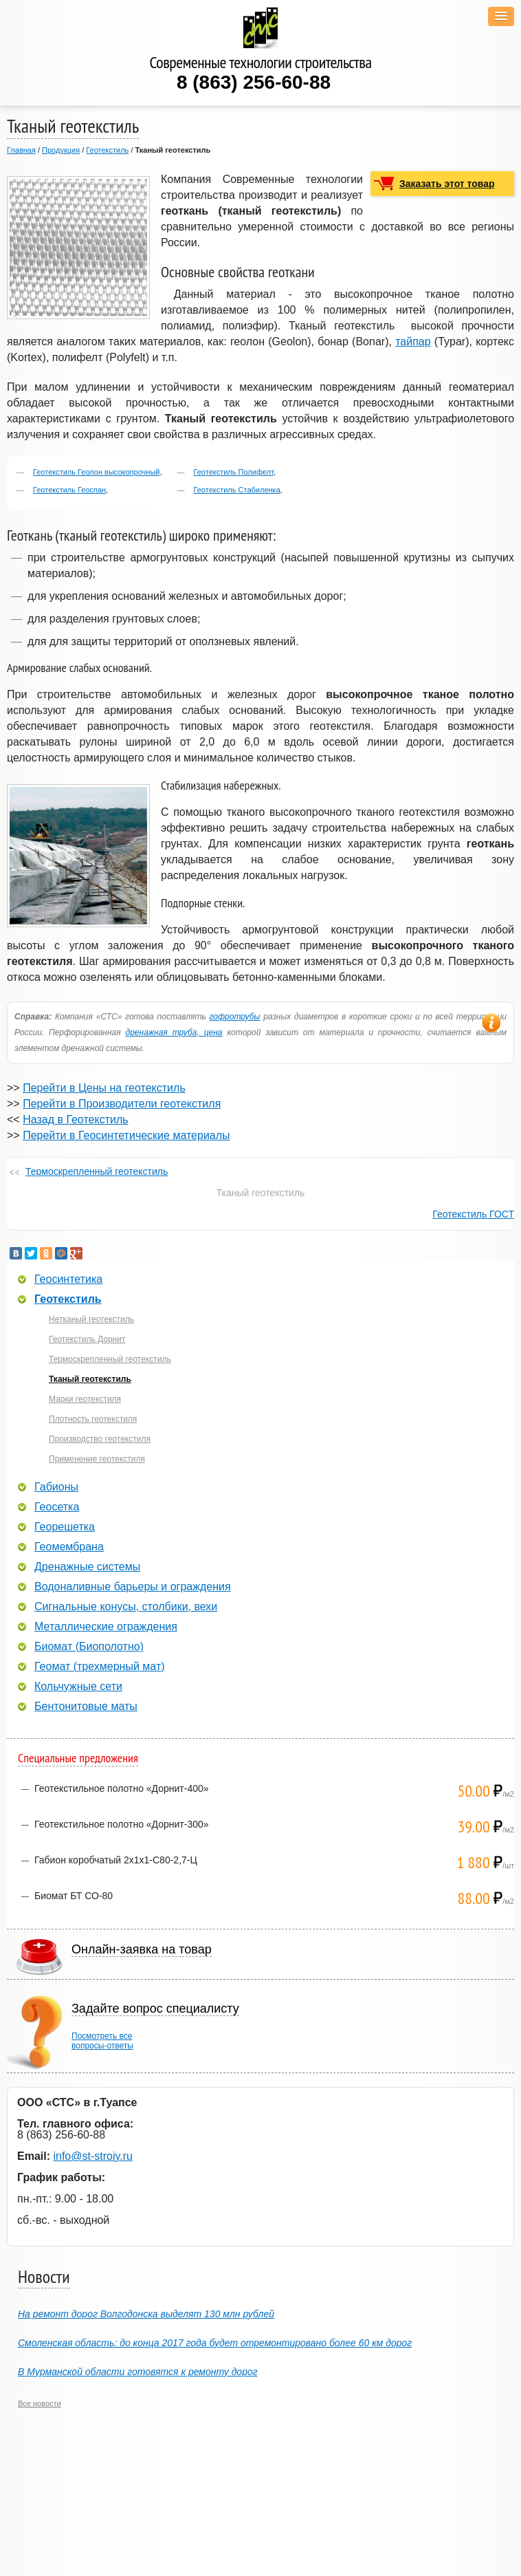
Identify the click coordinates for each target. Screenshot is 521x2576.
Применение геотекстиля (97, 1459)
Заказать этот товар (447, 183)
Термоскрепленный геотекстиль (96, 1171)
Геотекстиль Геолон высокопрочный (96, 472)
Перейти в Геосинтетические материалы (126, 1135)
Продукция (61, 150)
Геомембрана (69, 1547)
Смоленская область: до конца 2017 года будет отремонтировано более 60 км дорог (215, 2342)
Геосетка (56, 1507)
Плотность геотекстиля (93, 1419)
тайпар (412, 341)
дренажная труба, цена (174, 1032)
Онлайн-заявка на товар (141, 1949)
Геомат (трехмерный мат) (99, 1666)
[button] (501, 16)
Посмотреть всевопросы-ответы (102, 2040)
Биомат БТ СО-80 (73, 1895)
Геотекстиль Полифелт (234, 472)
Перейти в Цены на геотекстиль (104, 1088)
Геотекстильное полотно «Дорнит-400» (121, 1788)
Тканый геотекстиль (90, 1379)
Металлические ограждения (105, 1627)
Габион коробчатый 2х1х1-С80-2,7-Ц (115, 1859)
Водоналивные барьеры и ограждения (132, 1587)
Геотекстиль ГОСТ (473, 1214)
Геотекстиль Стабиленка (237, 490)
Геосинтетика (68, 1279)
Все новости (39, 2403)
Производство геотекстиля (100, 1439)
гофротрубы (235, 1016)
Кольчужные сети (78, 1686)
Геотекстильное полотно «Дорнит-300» (121, 1824)
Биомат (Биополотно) (89, 1647)
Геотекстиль (107, 150)
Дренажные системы (87, 1567)
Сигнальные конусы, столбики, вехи (125, 1607)
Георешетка (64, 1527)
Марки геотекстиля (85, 1399)
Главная (21, 150)
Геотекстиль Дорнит (87, 1339)
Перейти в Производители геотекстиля (122, 1104)
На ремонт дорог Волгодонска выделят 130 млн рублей (146, 2313)
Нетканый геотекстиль (91, 1319)
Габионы (56, 1487)
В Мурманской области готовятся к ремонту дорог (138, 2371)
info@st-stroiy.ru (93, 2156)
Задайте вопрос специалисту (155, 2008)
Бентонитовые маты (85, 1706)
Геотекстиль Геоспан (69, 490)
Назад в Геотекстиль (75, 1119)
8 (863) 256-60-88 (254, 82)
